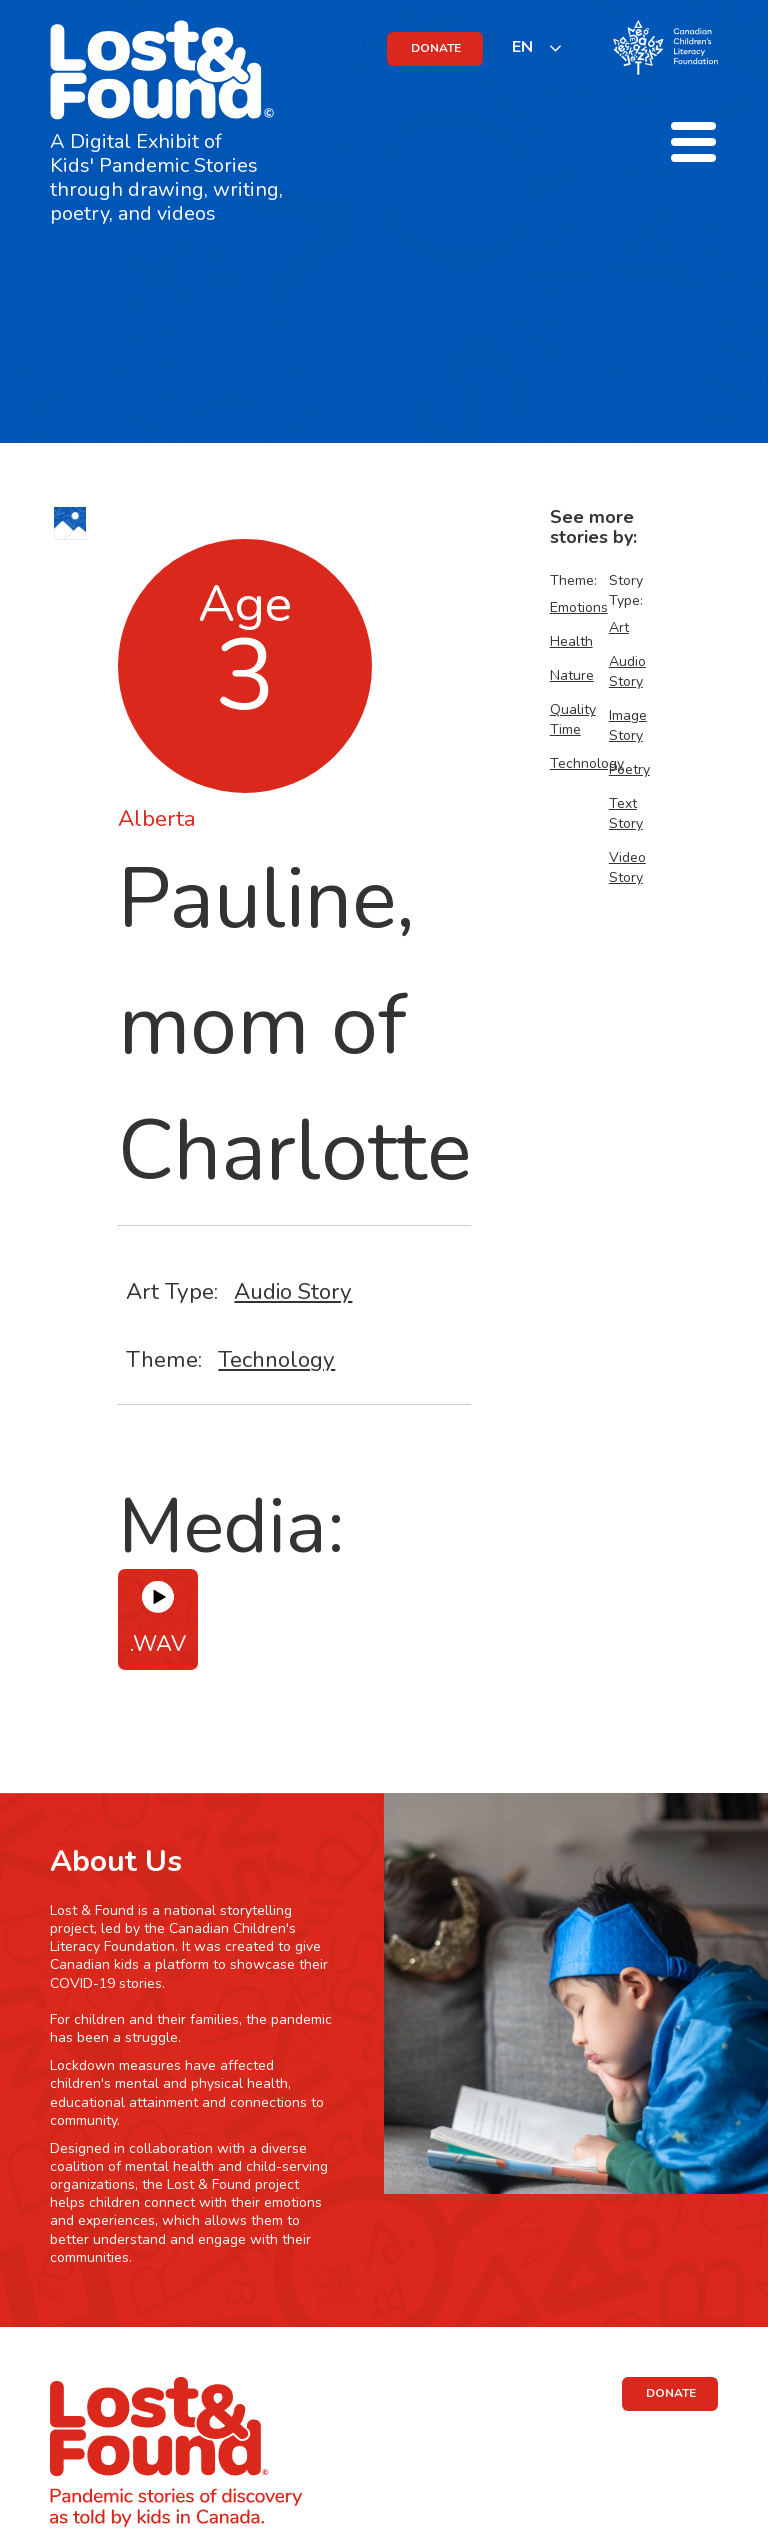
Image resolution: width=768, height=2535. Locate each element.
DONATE (436, 48)
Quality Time (573, 719)
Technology (276, 1359)
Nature (572, 675)
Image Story (628, 725)
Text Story (626, 813)
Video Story (627, 867)
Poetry (629, 769)
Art (619, 627)
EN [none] (522, 47)
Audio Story (293, 1291)
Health (571, 641)
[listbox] (537, 47)
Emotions (579, 607)
